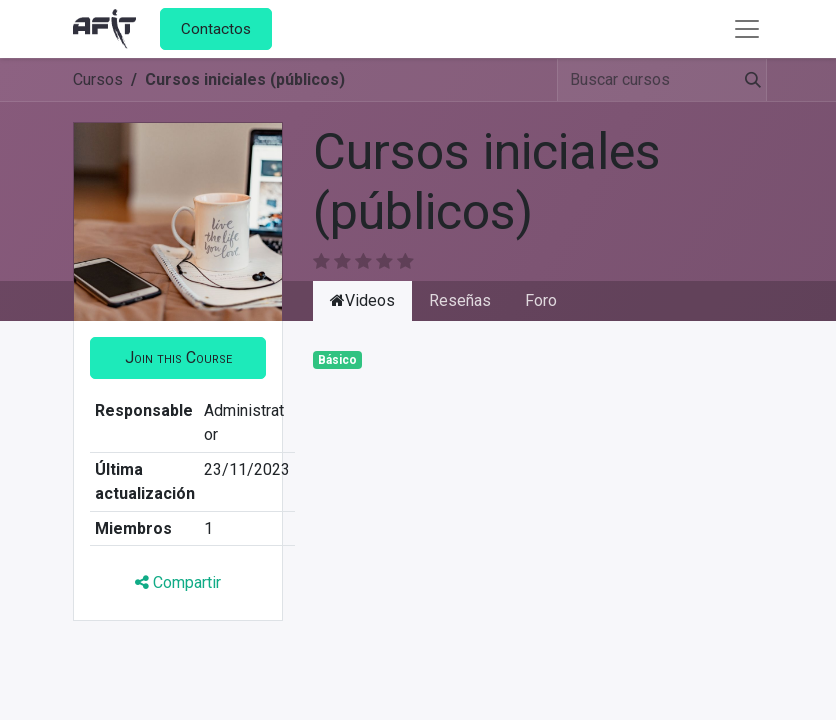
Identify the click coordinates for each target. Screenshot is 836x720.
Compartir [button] (178, 582)
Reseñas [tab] (460, 300)
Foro (541, 300)
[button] (178, 358)
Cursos (98, 79)
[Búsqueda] (745, 80)
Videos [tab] (362, 300)
